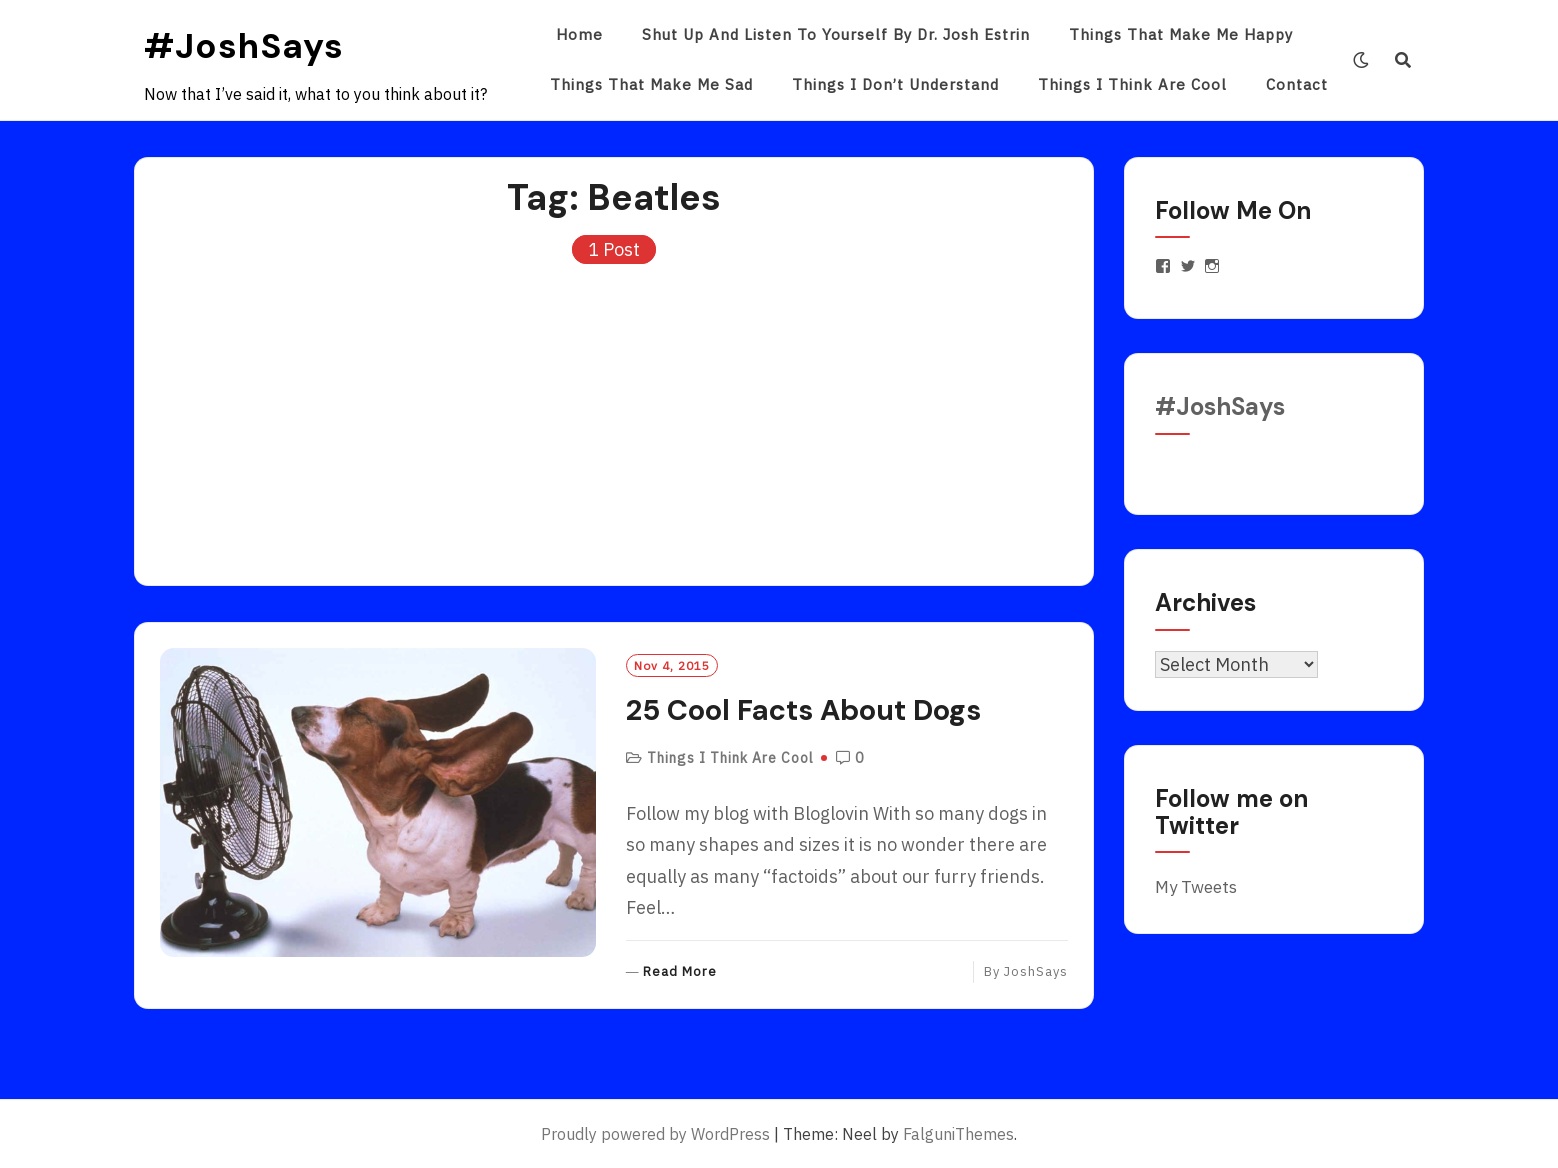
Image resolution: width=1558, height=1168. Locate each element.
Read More (680, 972)
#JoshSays (244, 46)
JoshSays (1036, 971)
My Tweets (1196, 887)
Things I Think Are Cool (1132, 84)
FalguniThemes (958, 1134)
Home (579, 34)
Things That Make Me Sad (651, 84)
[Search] (1403, 60)
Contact (1297, 84)
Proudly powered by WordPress (655, 1134)
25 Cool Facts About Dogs (803, 710)
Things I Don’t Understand (895, 84)
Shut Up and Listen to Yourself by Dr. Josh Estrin (836, 34)
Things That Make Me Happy (1181, 34)
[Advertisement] (614, 415)
